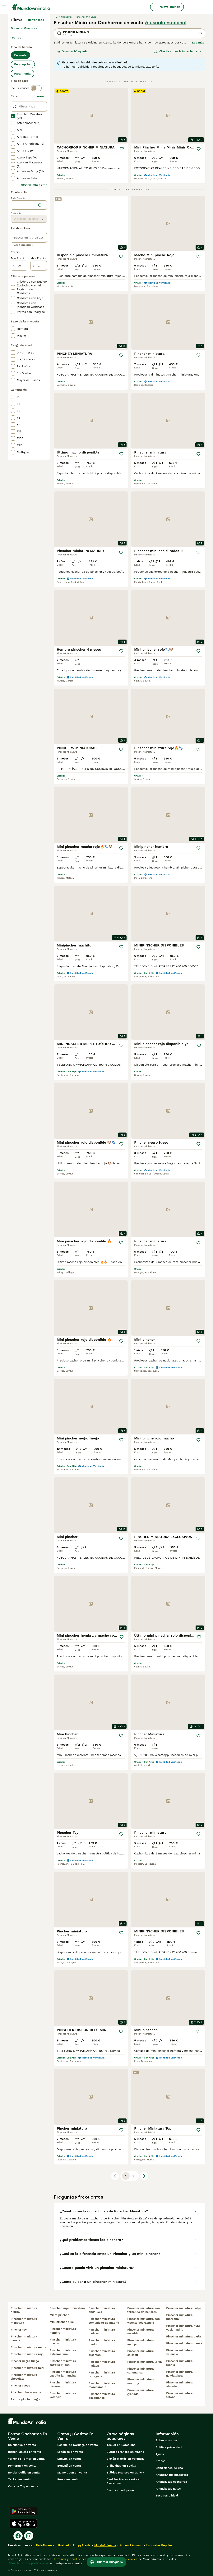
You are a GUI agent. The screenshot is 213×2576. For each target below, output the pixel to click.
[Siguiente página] (144, 2176)
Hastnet (63, 2545)
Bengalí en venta (69, 2465)
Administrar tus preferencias (28, 2563)
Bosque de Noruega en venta (77, 2445)
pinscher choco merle (26, 2392)
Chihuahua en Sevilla (121, 2465)
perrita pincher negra (25, 2399)
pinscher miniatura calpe (183, 2308)
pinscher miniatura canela (24, 2338)
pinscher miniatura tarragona (102, 2374)
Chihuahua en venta (22, 2445)
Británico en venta (70, 2452)
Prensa (160, 2461)
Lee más (198, 42)
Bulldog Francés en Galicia (125, 2472)
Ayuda (160, 2454)
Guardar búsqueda (72, 51)
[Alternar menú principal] (4, 7)
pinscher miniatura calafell (140, 2353)
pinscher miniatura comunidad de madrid (104, 2320)
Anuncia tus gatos (168, 2488)
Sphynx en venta (69, 2458)
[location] (29, 205)
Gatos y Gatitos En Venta (75, 2436)
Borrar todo (36, 20)
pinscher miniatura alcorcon (102, 2353)
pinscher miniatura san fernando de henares (143, 2310)
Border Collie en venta (24, 2472)
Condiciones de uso (169, 2468)
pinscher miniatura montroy (140, 2381)
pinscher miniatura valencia (63, 2395)
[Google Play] (23, 2511)
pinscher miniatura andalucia (102, 2310)
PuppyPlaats (81, 2545)
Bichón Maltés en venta (24, 2452)
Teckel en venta (19, 2479)
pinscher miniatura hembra (63, 2330)
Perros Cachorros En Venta (27, 2436)
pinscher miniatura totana (179, 2395)
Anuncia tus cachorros (171, 2481)
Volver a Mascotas (24, 28)
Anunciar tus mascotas (172, 2475)
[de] (19, 266)
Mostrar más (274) (34, 184)
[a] (38, 266)
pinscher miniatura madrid (102, 2342)
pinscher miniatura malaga (102, 2363)
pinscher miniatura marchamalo (102, 2385)
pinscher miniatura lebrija (179, 2363)
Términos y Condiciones (69, 2559)
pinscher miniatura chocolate (24, 2376)
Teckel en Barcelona (121, 2445)
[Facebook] (18, 2535)
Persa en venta (68, 2479)
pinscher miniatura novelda (140, 2331)
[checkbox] (13, 116)
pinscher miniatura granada (140, 2392)
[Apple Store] (23, 2523)
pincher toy (19, 2329)
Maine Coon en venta (72, 2472)
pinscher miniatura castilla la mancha (63, 2373)
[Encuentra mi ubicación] (40, 205)
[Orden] (177, 51)
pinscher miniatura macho (63, 2341)
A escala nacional (165, 22)
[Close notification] (200, 64)
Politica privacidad (169, 2447)
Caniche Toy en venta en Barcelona (124, 2481)
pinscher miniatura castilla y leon (63, 2363)
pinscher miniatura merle (28, 2347)
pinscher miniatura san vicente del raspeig (143, 2320)
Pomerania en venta (22, 2465)
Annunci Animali (131, 2545)
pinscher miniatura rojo (27, 2354)
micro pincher (59, 2315)
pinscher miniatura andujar (140, 2342)
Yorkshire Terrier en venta (26, 2458)
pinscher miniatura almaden (179, 2384)
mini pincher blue (62, 2322)
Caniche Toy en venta (23, 2486)
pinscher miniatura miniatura (24, 2320)
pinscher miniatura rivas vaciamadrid (183, 2327)
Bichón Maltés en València (125, 2458)
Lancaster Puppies (159, 2545)
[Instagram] (28, 2535)
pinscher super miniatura (67, 2308)
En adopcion (22, 64)
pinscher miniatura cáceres (63, 2384)
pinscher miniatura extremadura (63, 2352)
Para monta (22, 73)
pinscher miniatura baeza (184, 2343)
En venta (20, 55)
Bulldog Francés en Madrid (125, 2452)
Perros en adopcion (120, 2490)
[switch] (36, 88)
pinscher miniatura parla (183, 2336)
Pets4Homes (45, 2545)
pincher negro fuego (25, 2361)
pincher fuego (20, 2385)
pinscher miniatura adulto (24, 2310)
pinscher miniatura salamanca (140, 2370)
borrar (39, 96)
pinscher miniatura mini (27, 2368)
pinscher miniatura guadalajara (179, 2373)
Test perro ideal (167, 2495)
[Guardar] (122, 149)
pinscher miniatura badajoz (102, 2331)
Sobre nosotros (166, 2440)
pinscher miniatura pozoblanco (102, 2396)
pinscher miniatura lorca (144, 2362)
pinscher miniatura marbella (179, 2317)
